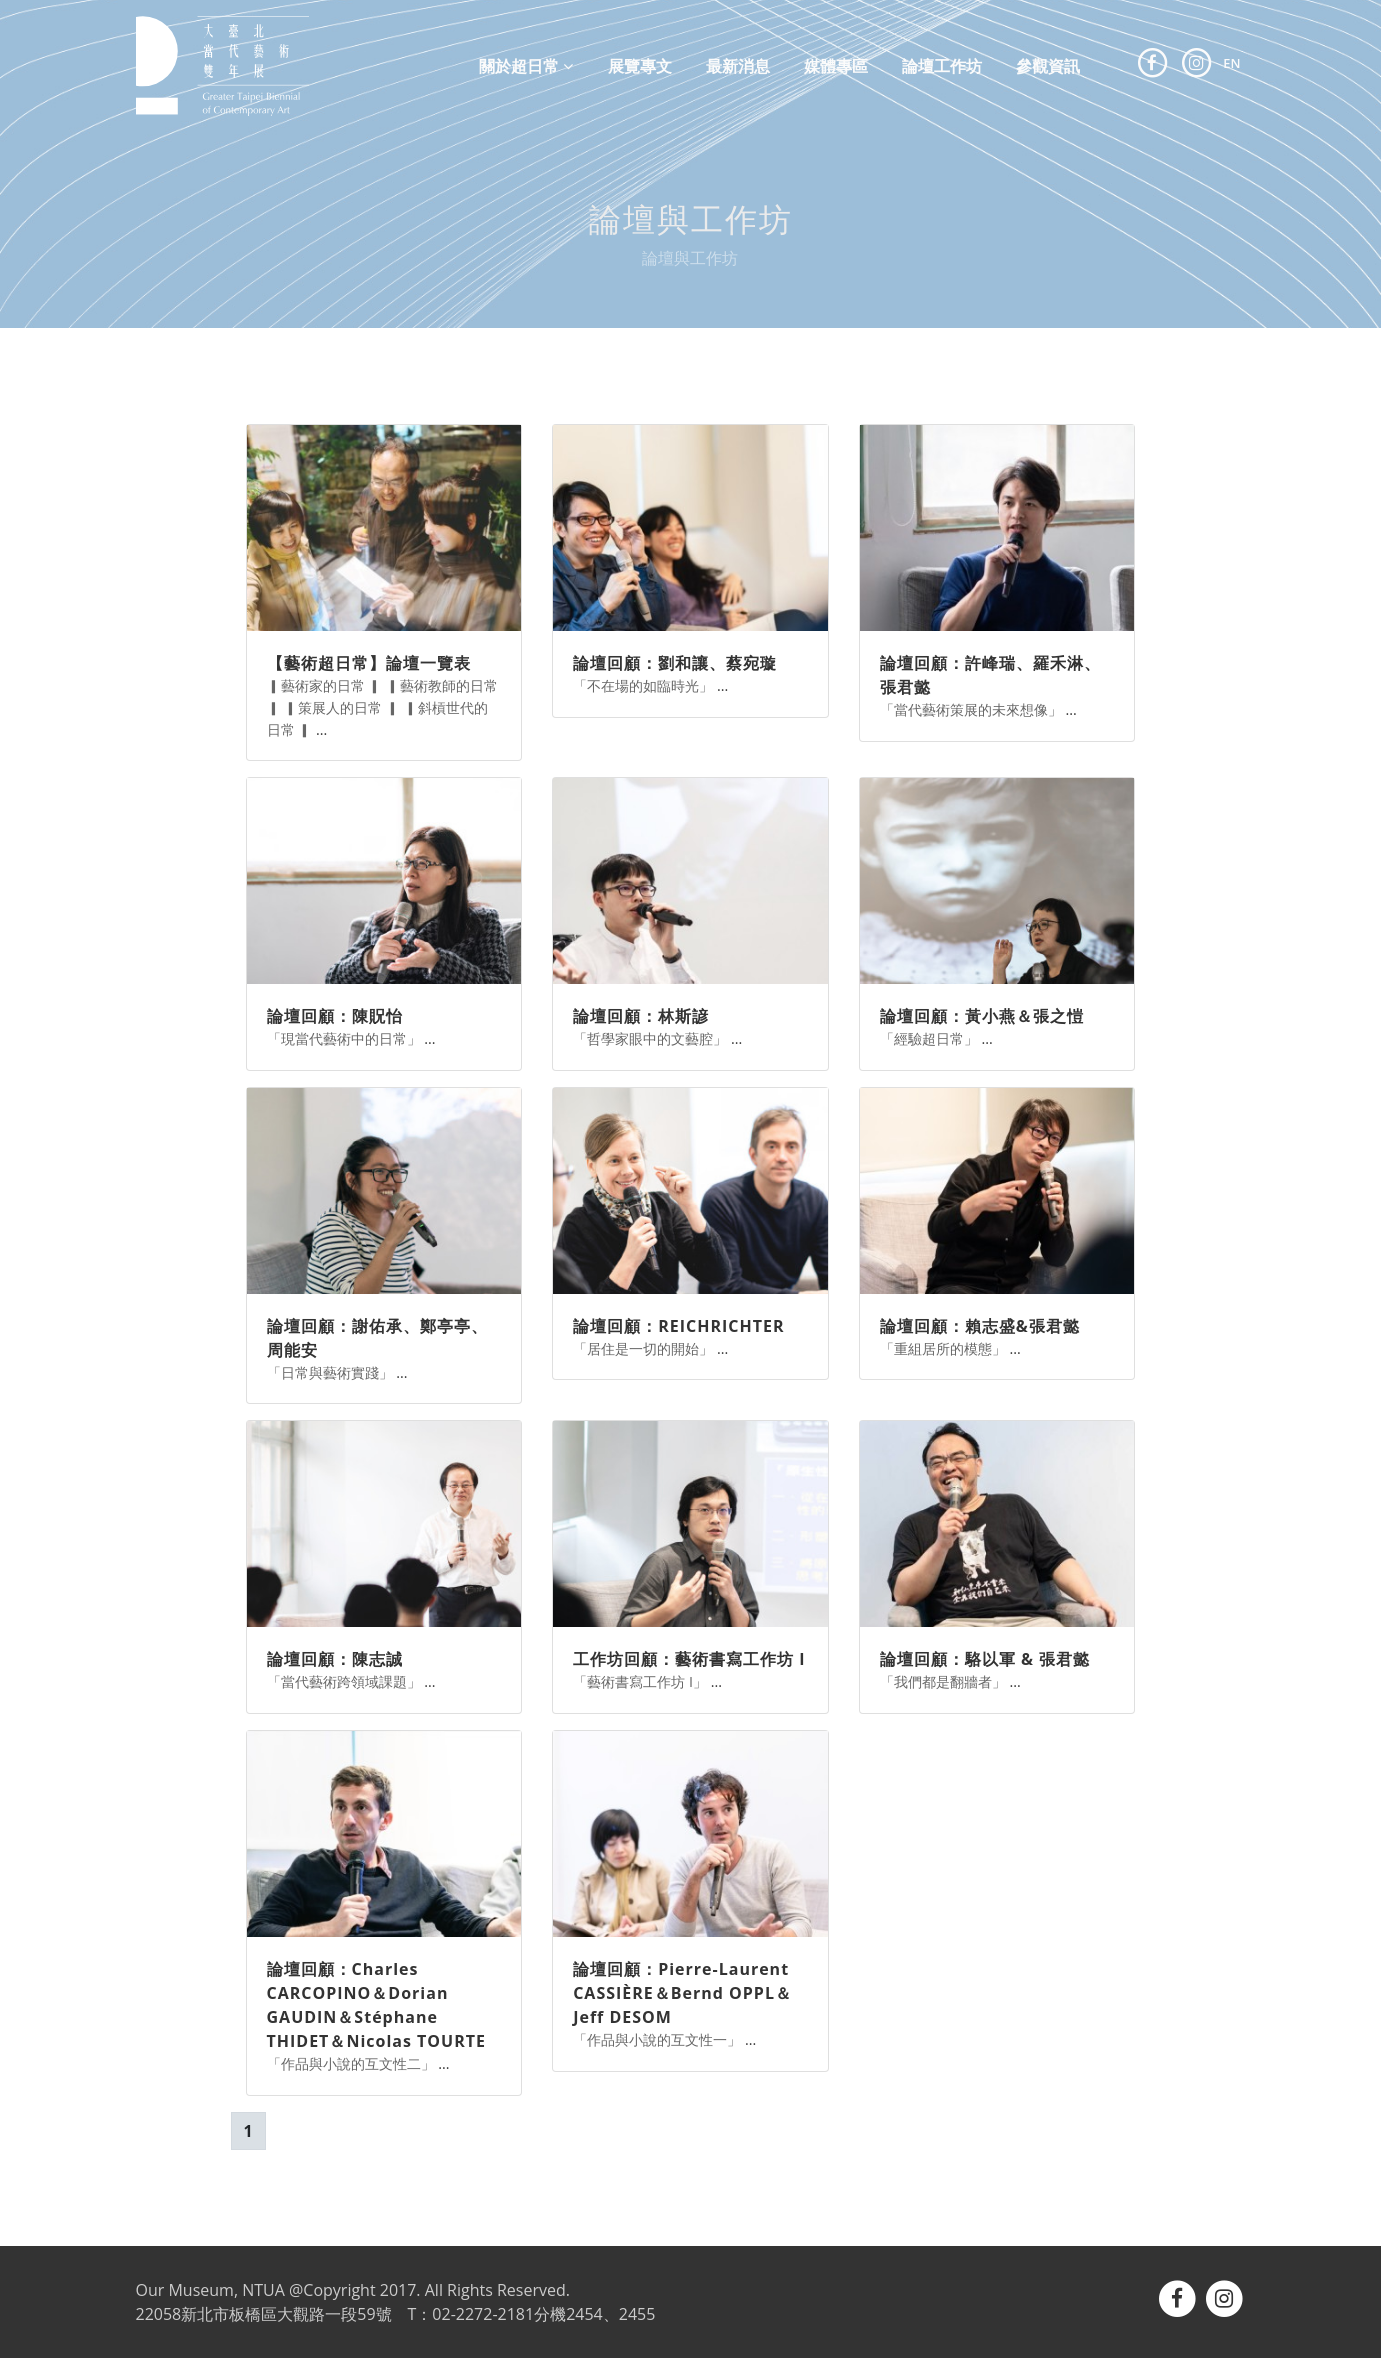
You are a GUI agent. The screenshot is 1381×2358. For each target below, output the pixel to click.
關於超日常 (526, 66)
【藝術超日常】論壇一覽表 (369, 663)
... (321, 729)
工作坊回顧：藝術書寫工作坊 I (689, 1659)
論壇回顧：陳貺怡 (335, 1016)
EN (1231, 63)
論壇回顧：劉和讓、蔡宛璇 (675, 663)
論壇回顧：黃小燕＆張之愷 (982, 1016)
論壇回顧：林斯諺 (641, 1016)
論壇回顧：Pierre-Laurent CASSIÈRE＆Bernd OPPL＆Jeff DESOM (682, 1993)
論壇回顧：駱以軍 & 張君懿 (985, 1659)
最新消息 (738, 65)
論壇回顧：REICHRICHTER (678, 1326)
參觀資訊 (1048, 65)
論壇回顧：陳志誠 (335, 1659)
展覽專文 (640, 65)
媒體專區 (836, 65)
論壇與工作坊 (690, 258)
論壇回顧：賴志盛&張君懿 (980, 1326)
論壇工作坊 (942, 65)
